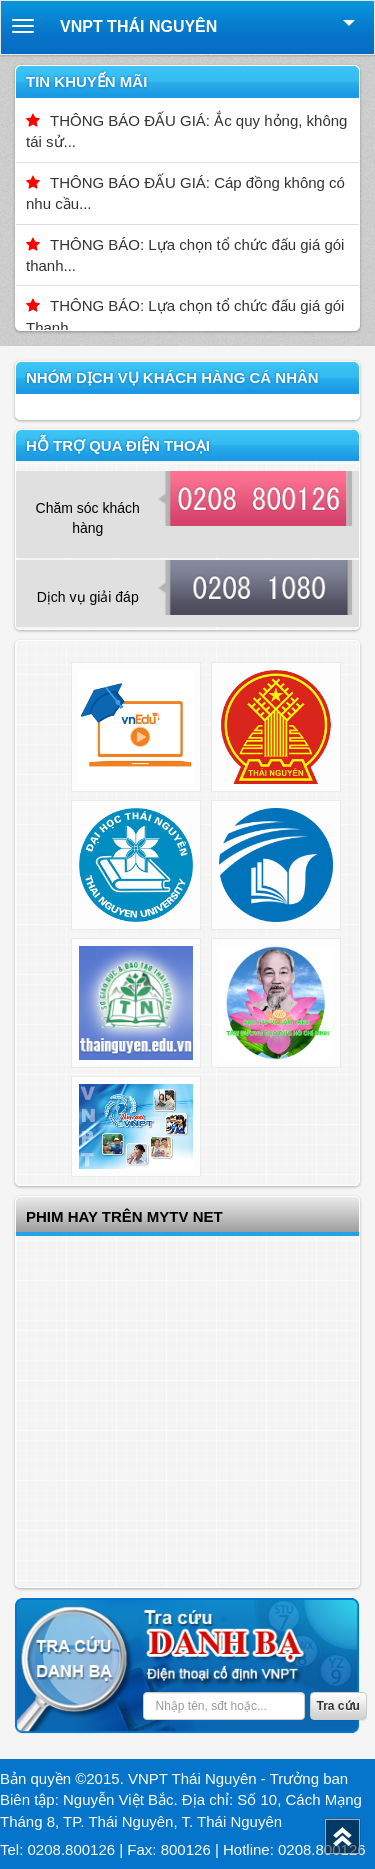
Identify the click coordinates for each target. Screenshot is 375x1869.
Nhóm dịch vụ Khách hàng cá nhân (172, 377)
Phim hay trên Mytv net (124, 1216)
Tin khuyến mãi (86, 81)
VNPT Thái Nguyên (138, 26)
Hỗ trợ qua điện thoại (118, 445)
